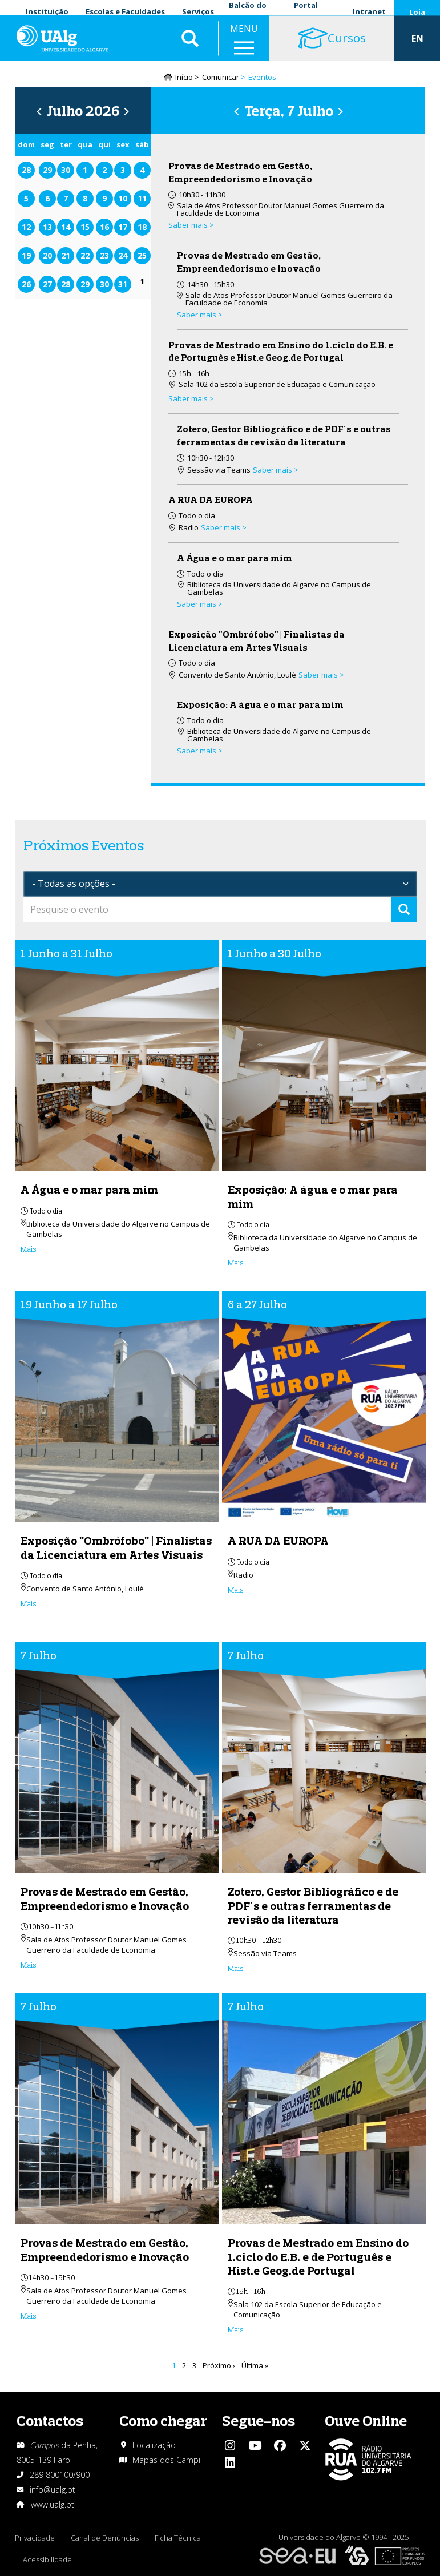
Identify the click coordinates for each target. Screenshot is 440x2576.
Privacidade (35, 2538)
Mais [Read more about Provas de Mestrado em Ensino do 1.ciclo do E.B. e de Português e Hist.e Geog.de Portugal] (236, 2330)
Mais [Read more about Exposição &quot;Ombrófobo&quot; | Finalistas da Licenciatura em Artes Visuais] (29, 1604)
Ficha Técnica (180, 2538)
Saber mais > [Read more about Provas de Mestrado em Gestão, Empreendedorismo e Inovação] (191, 226)
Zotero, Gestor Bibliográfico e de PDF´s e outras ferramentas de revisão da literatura (313, 1907)
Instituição (47, 11)
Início (184, 78)
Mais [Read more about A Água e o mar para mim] (29, 1250)
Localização (154, 2445)
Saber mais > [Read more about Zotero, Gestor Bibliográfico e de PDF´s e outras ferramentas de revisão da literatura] (275, 471)
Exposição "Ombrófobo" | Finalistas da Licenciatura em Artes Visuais (116, 1549)
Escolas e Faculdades (125, 11)
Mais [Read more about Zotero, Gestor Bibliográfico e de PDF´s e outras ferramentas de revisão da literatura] (236, 1969)
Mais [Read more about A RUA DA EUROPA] (236, 1590)
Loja (417, 12)
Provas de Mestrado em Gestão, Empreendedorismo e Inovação (105, 1900)
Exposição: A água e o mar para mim (260, 706)
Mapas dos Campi (166, 2459)
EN (417, 45)
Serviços (198, 11)
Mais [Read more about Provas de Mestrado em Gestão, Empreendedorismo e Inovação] (29, 1965)
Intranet (369, 11)
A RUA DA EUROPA (210, 501)
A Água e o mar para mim (234, 559)
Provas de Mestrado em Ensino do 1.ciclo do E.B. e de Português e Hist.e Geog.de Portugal (318, 2258)
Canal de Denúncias (106, 2538)
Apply (404, 911)
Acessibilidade (47, 2559)
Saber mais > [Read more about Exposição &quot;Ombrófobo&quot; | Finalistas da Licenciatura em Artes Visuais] (321, 676)
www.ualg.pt (52, 2504)
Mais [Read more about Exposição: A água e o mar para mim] (236, 1263)
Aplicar (190, 45)
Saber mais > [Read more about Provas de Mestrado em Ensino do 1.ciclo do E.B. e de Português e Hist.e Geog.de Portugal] (191, 399)
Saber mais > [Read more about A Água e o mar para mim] (200, 605)
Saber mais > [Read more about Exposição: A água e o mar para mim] (200, 752)
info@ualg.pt (52, 2489)
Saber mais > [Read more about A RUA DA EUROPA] (224, 529)
